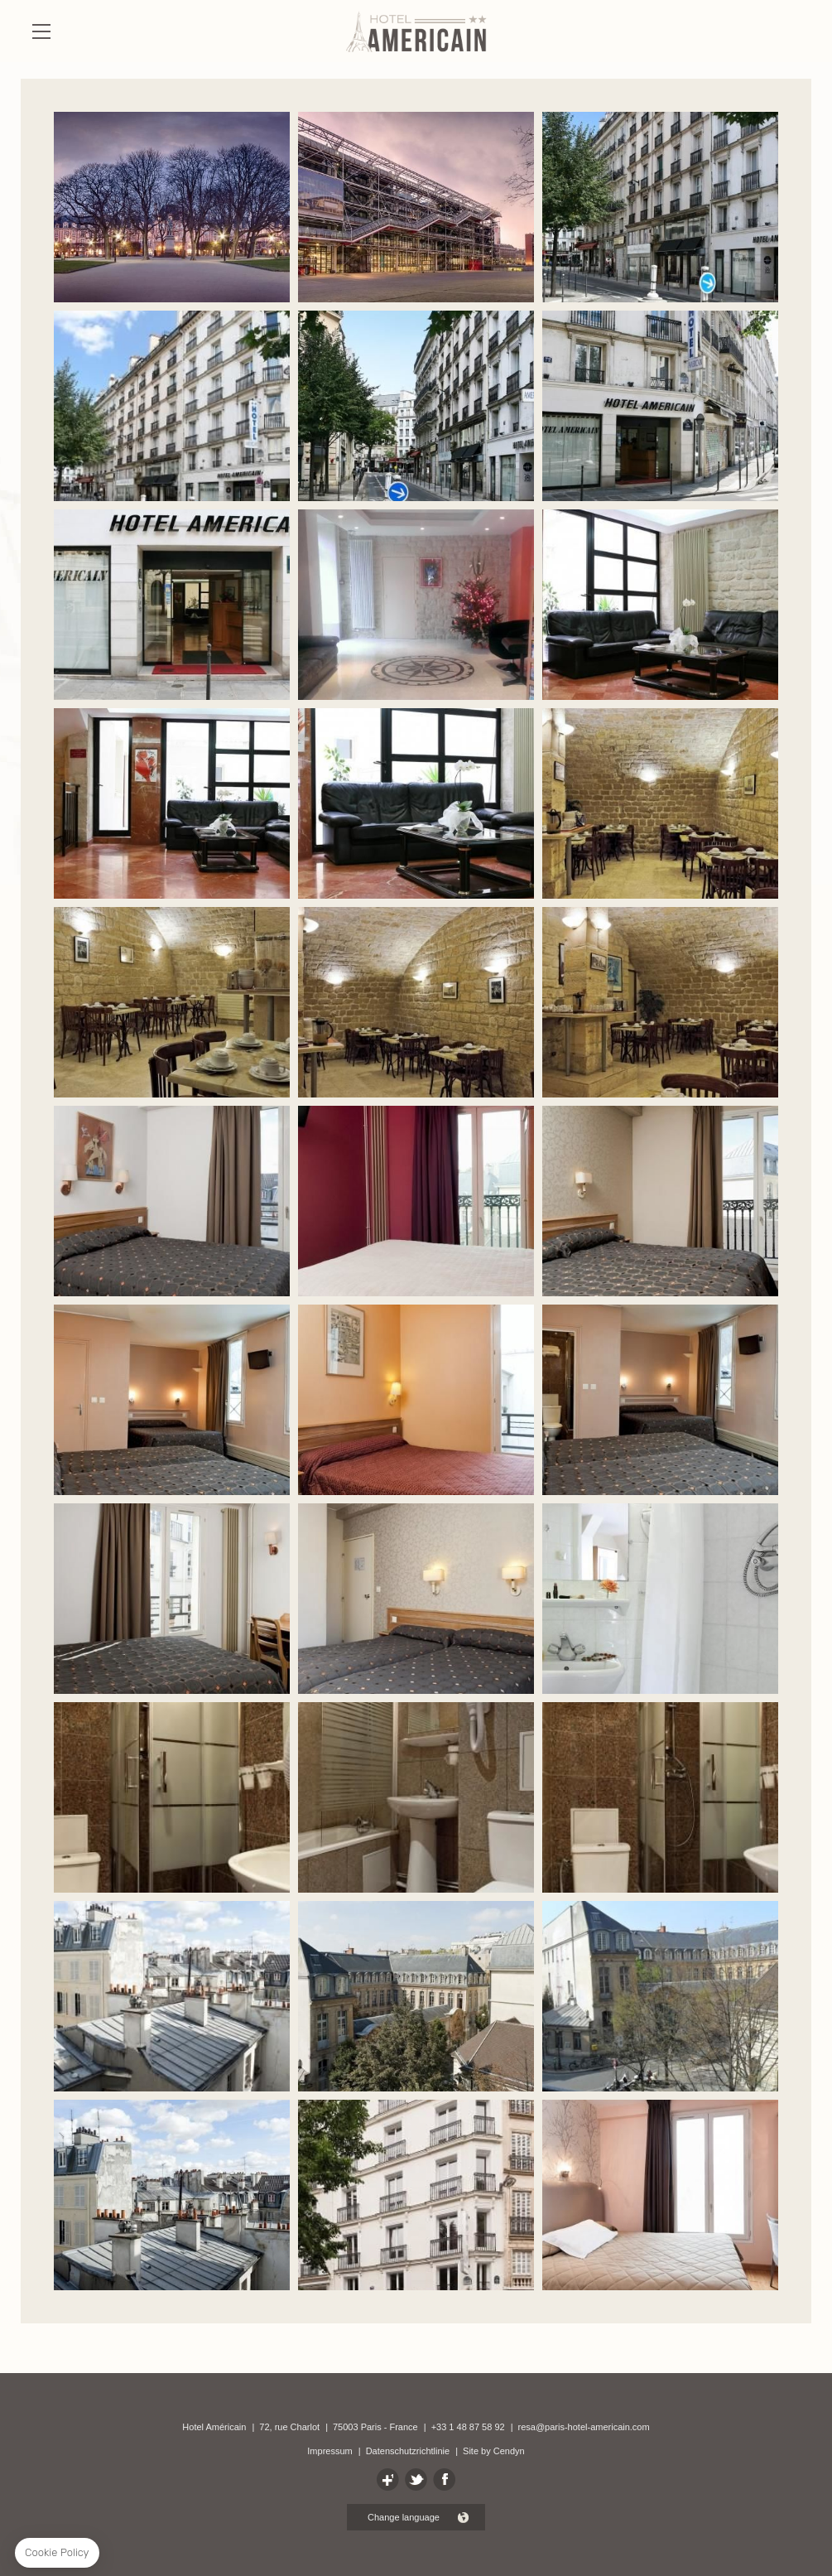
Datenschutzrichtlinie (408, 2451)
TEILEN (416, 2479)
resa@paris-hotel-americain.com (584, 2427)
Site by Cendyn (494, 2451)
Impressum (329, 2451)
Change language (404, 2517)
